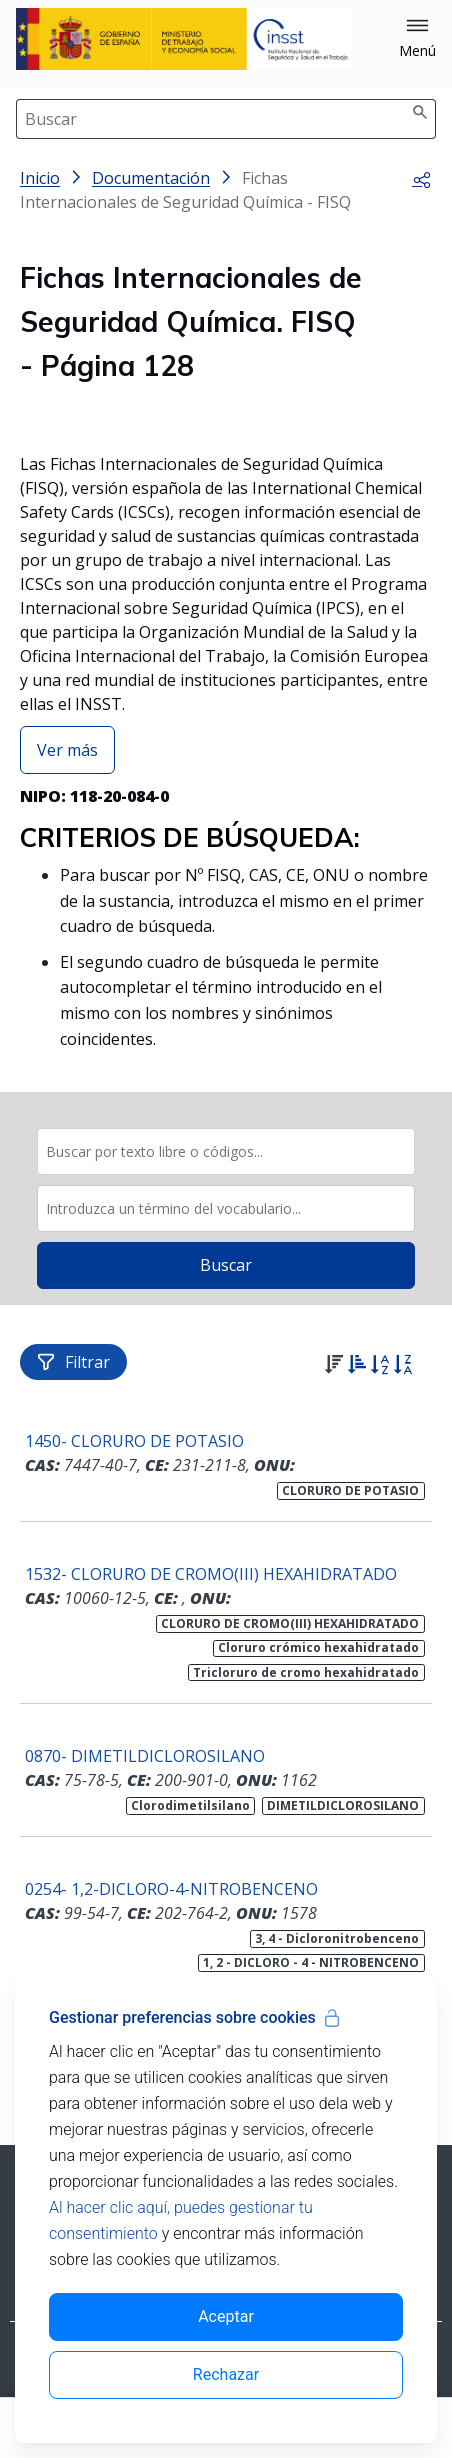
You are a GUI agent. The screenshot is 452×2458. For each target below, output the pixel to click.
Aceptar (226, 2316)
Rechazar (226, 2374)
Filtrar (73, 1362)
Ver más (67, 750)
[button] (417, 39)
